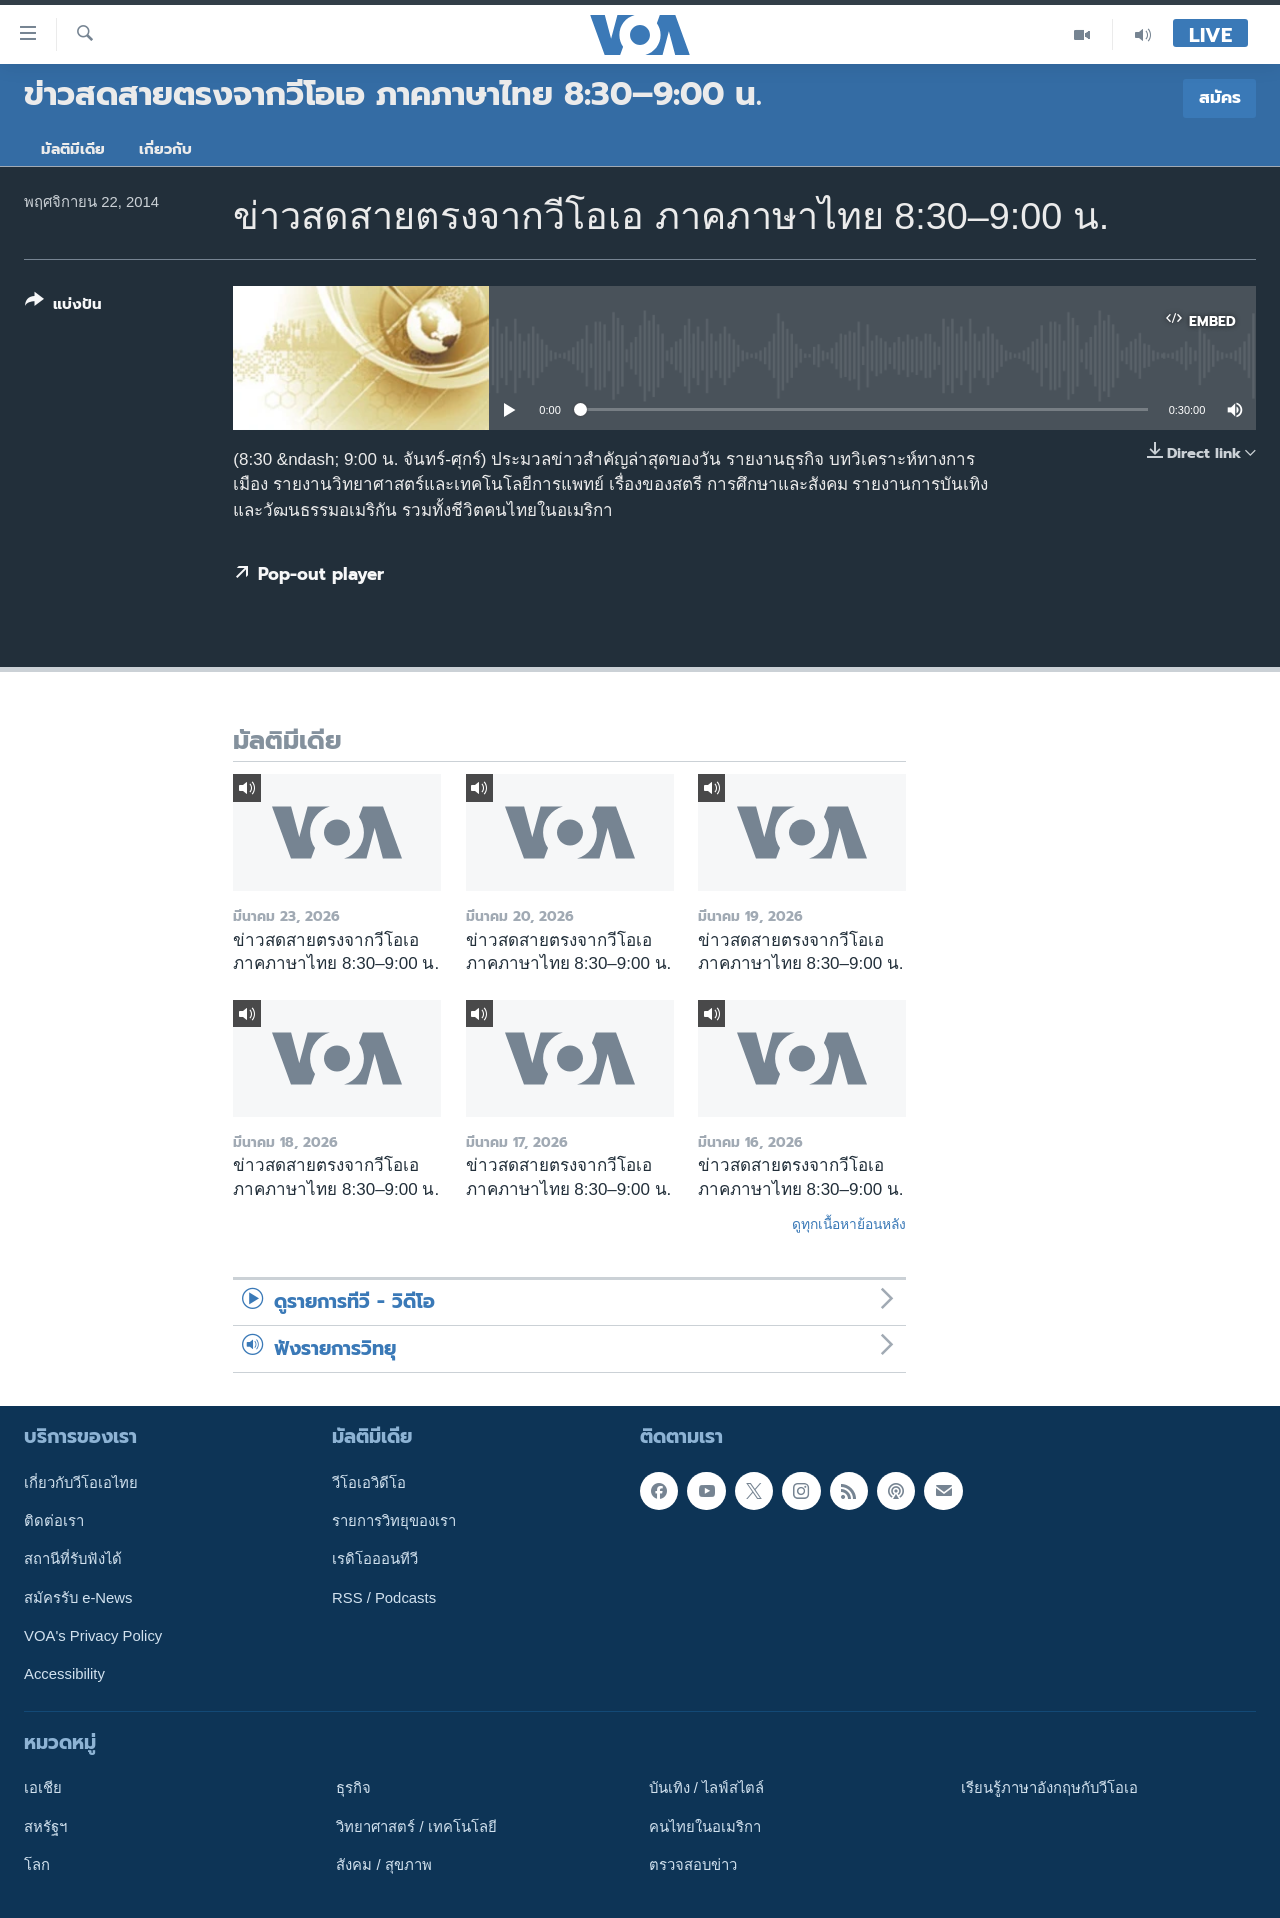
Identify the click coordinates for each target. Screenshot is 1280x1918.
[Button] (63, 306)
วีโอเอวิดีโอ (369, 1483)
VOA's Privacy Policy (93, 1636)
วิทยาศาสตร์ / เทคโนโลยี (416, 1827)
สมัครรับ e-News (78, 1598)
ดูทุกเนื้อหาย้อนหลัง (849, 1224)
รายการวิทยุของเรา (394, 1521)
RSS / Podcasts (384, 1598)
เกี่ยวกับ (165, 149)
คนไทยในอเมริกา (705, 1827)
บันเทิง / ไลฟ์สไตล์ (706, 1788)
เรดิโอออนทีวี (375, 1559)
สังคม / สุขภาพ (383, 1865)
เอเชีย (43, 1788)
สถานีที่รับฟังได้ (73, 1559)
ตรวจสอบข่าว (693, 1865)
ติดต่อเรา (54, 1521)
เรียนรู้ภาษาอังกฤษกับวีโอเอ (1049, 1788)
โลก (37, 1865)
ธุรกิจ (353, 1788)
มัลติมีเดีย (73, 149)
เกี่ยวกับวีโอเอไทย (81, 1483)
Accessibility (64, 1674)
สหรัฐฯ (45, 1827)
